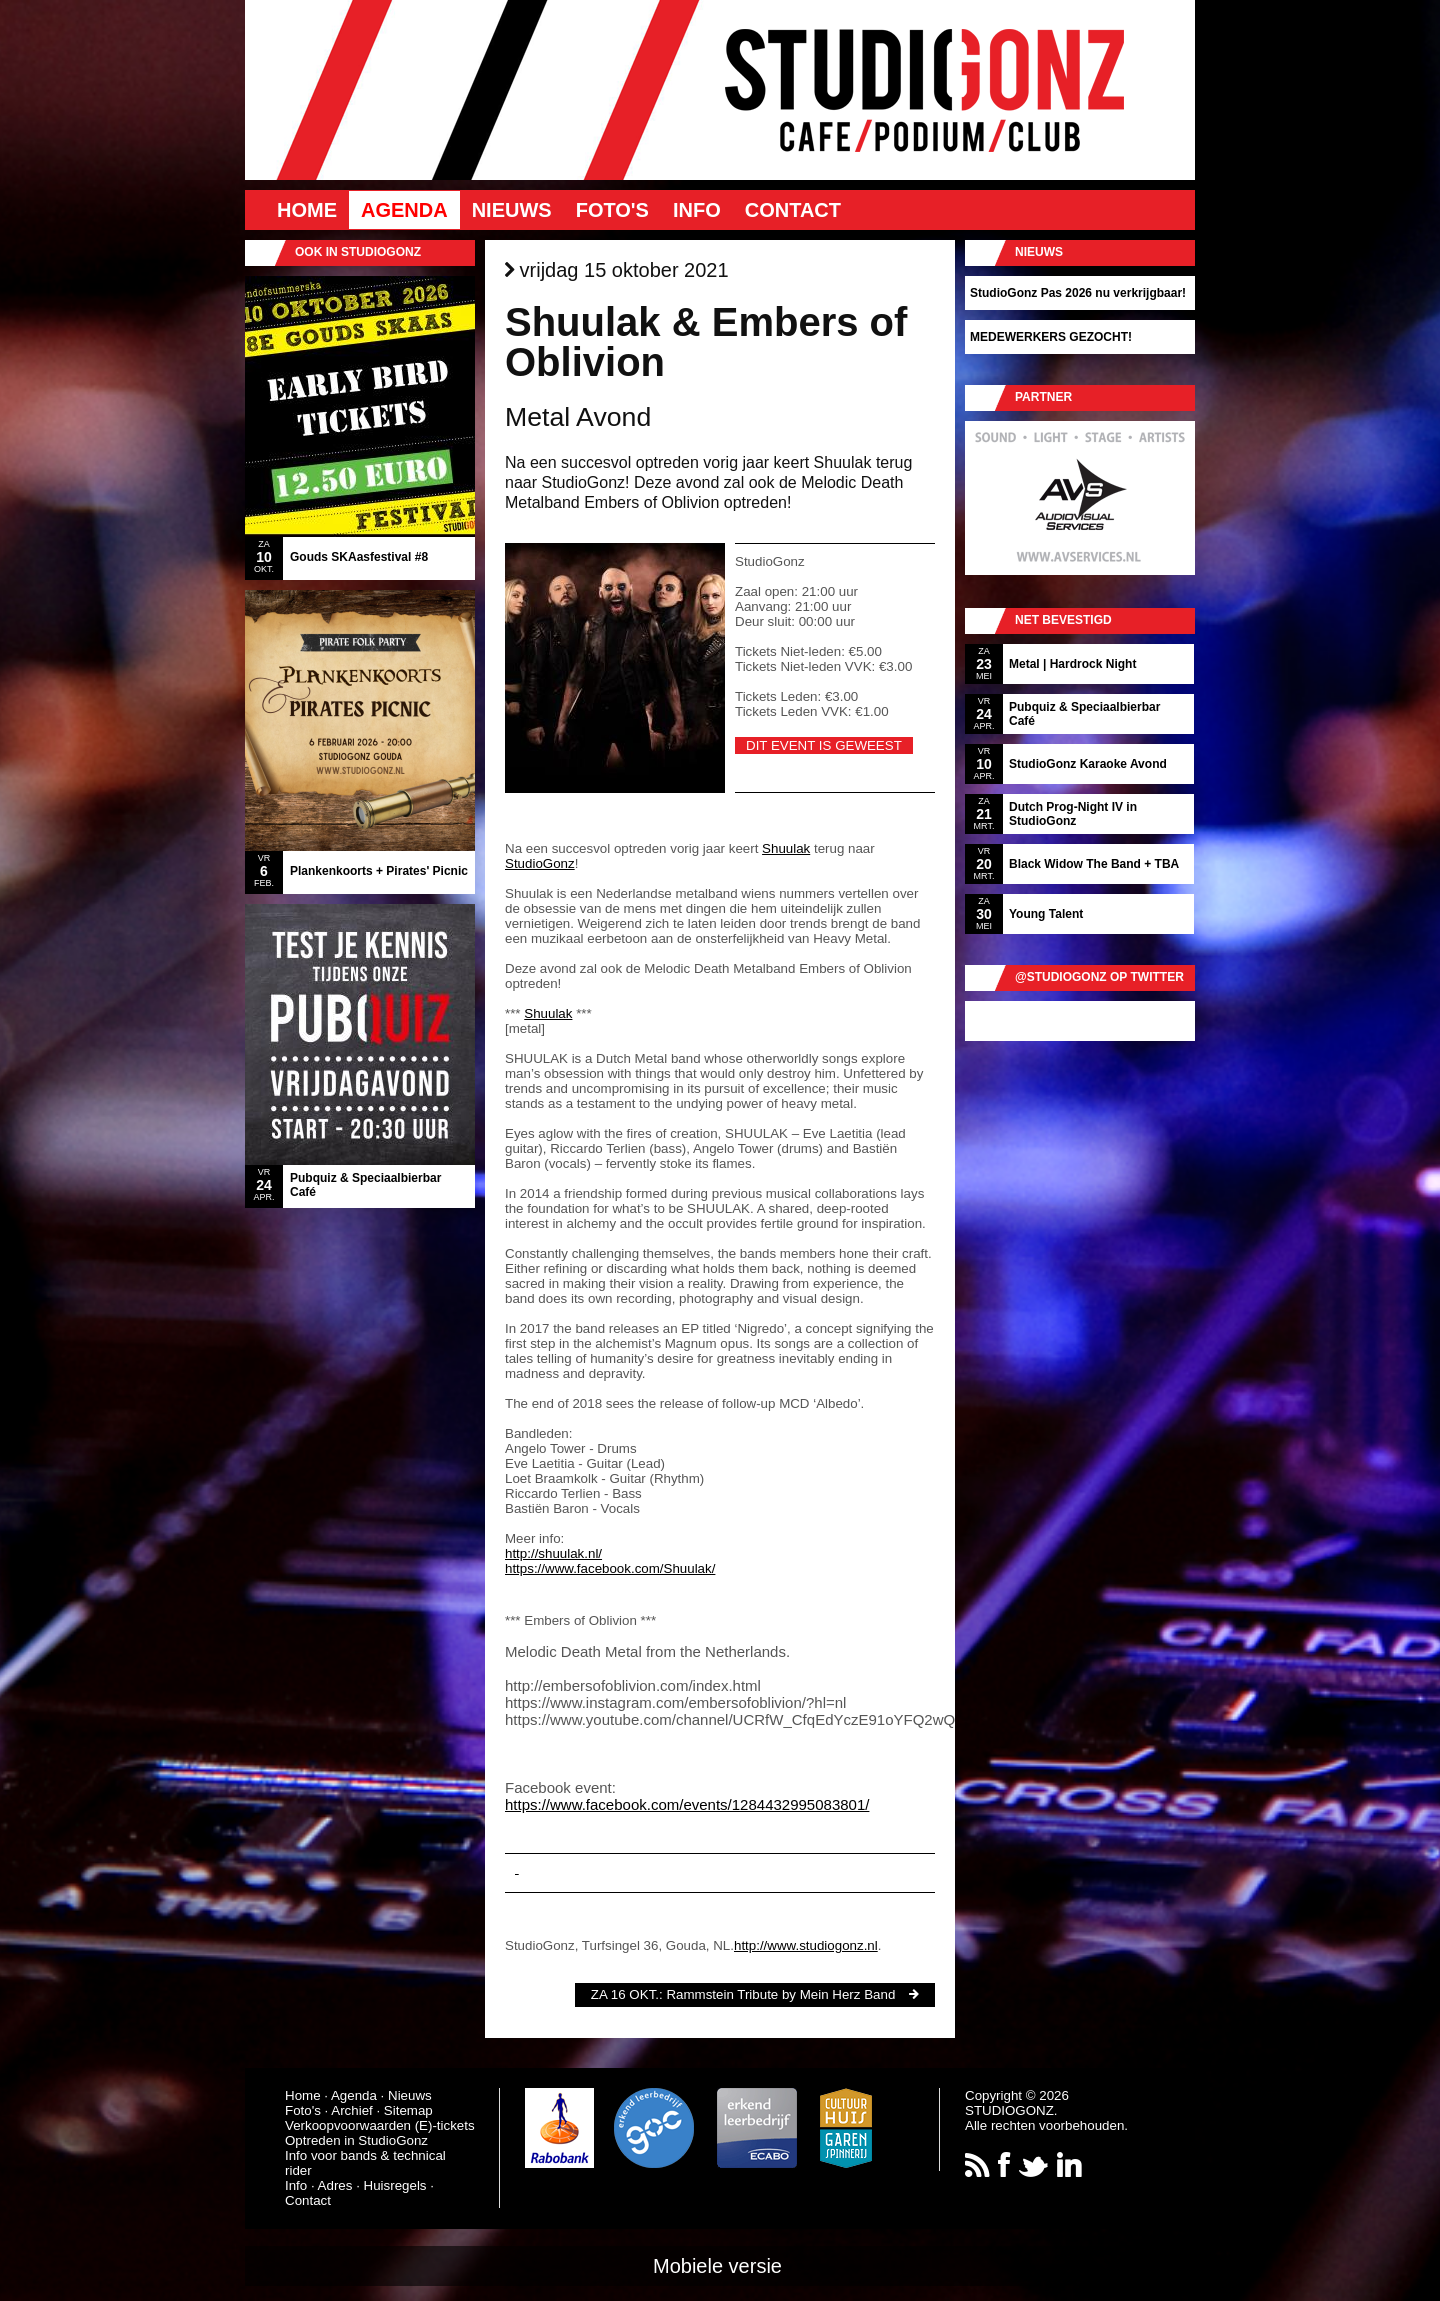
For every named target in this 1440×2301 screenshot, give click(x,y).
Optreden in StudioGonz (356, 2140)
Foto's (612, 210)
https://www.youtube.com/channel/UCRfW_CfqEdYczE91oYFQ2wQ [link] (730, 1719)
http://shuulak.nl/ (553, 1553)
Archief (351, 2110)
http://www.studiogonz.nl (806, 1945)
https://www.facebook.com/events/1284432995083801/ (687, 1804)
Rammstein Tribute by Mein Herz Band (780, 1994)
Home (307, 210)
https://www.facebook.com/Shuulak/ (610, 1568)
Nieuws (512, 210)
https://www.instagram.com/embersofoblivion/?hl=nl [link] (675, 1702)
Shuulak (786, 848)
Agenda (404, 210)
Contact (793, 210)
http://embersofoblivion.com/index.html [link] (633, 1685)
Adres (335, 2185)
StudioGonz (540, 863)
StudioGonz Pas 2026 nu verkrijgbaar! (1078, 293)
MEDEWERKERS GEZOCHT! (1051, 337)
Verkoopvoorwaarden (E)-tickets (380, 2125)
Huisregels (395, 2185)
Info (697, 210)
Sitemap (408, 2110)
